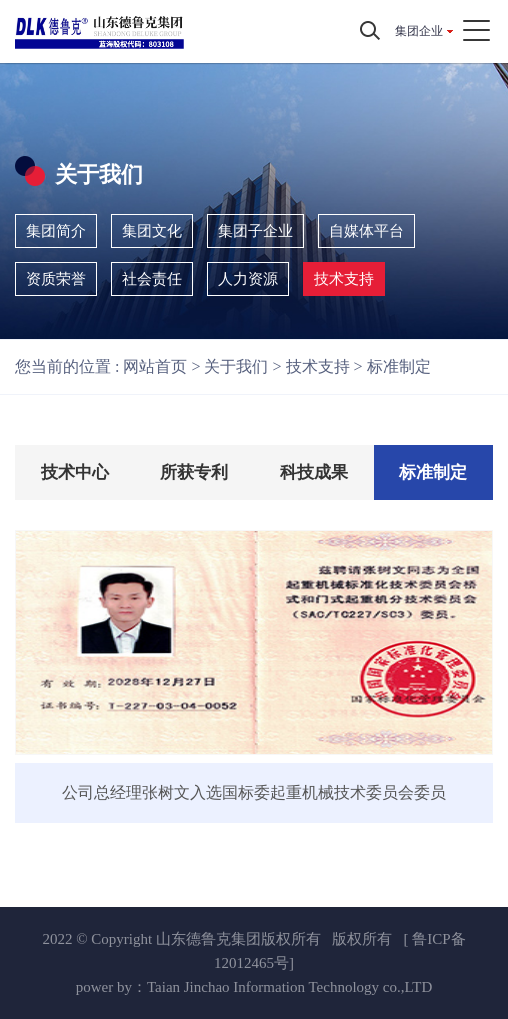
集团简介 (56, 231)
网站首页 (155, 366)
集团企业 (419, 31)
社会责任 (152, 279)
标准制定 (399, 366)
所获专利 (194, 472)
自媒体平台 (366, 231)
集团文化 (152, 231)
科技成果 (314, 472)
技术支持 (344, 279)
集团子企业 (255, 231)
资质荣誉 (56, 279)
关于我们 (236, 366)
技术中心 (75, 472)
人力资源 (248, 279)
